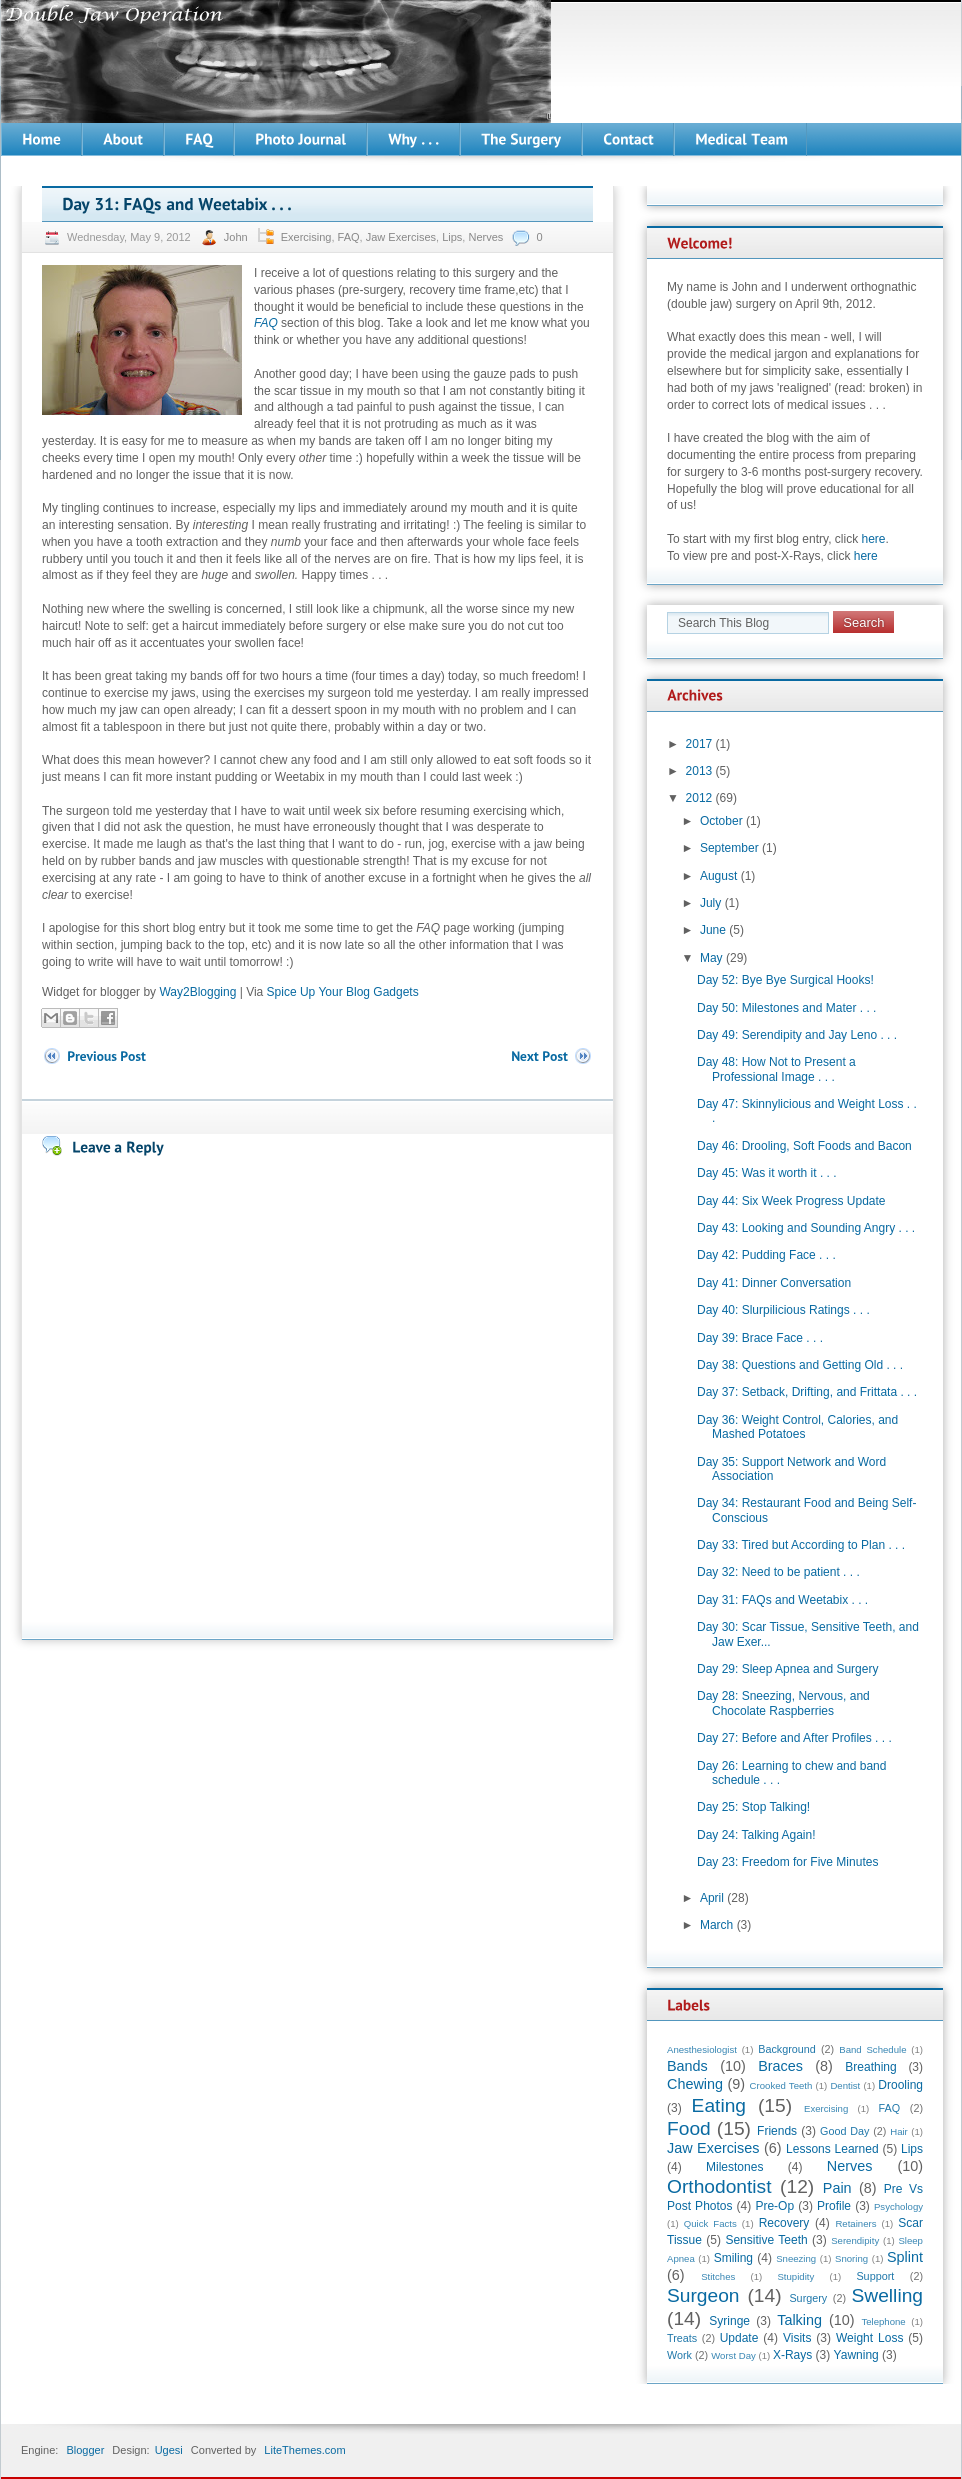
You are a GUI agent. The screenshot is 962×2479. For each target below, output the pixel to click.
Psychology (898, 2206)
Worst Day (733, 2355)
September (729, 848)
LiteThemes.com (304, 2450)
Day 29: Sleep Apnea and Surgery (787, 1669)
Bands (687, 2066)
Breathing (870, 2067)
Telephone (883, 2321)
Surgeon (703, 2295)
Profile (834, 2206)
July (710, 903)
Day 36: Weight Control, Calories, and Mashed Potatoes (797, 1427)
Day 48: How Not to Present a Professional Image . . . (776, 1069)
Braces (780, 2066)
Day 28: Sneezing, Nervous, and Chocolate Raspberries (783, 1703)
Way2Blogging (197, 992)
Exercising (306, 237)
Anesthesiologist (702, 2049)
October (721, 821)
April (712, 1898)
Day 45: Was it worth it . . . (767, 1173)
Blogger (85, 2450)
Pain (837, 2188)
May (711, 958)
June (713, 930)
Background (787, 2049)
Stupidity (795, 2276)
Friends (777, 2131)
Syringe (729, 2321)
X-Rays (792, 2355)
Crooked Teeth (781, 2085)
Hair (899, 2131)
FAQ (349, 237)
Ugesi (169, 2450)
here (874, 539)
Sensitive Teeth (766, 2240)
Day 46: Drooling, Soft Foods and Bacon (804, 1146)
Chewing (695, 2084)
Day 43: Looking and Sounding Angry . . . (806, 1228)
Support (875, 2276)
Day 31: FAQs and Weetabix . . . (782, 1600)
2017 (699, 744)
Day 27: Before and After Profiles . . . (794, 1738)
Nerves (485, 237)
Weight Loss (869, 2338)
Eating (719, 2105)
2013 (699, 771)
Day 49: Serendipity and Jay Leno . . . (797, 1035)
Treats (682, 2338)
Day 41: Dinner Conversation (774, 1283)
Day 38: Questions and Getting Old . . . (800, 1365)
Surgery (808, 2298)
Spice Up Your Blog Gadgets (343, 992)
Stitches (718, 2276)
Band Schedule (872, 2049)
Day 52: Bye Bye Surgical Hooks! (785, 980)
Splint (905, 2257)
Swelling (887, 2295)
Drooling (900, 2085)
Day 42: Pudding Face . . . (766, 1255)
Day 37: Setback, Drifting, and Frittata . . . (807, 1392)
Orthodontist (719, 2186)
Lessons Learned (832, 2149)
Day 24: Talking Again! (756, 1835)
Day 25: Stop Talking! (753, 1807)
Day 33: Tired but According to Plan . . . (801, 1545)
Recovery (784, 2223)
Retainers (855, 2223)
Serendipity (855, 2240)
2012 (699, 798)
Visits (797, 2338)
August (718, 876)
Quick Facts (710, 2223)
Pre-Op (774, 2206)
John (237, 237)
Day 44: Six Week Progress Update (791, 1201)
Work (679, 2355)
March (716, 1925)
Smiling (733, 2258)
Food (689, 2128)
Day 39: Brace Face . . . (760, 1338)
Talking (799, 2320)
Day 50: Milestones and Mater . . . (786, 1008)
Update (739, 2338)
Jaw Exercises (401, 237)
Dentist (845, 2085)
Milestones (734, 2167)
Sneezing (796, 2258)
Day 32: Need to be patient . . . (778, 1572)
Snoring (851, 2258)
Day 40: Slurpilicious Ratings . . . (783, 1310)
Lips (452, 237)
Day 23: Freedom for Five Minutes (787, 1862)
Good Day (844, 2131)
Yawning (856, 2355)
